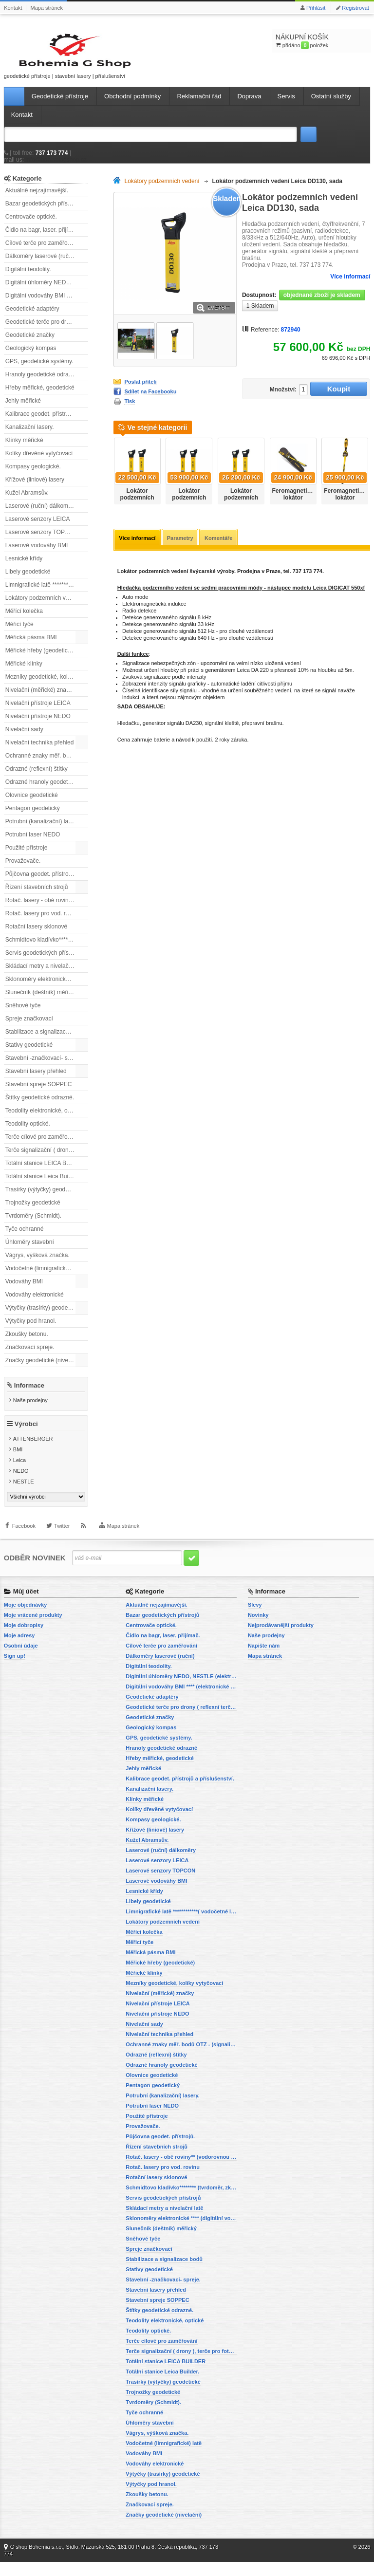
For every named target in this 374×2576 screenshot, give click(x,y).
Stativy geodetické (29, 1054)
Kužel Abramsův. (27, 502)
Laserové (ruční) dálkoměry (40, 515)
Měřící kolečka (24, 620)
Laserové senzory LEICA (37, 528)
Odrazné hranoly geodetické (41, 791)
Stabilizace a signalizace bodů (44, 1041)
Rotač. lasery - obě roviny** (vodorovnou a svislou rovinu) (46, 909)
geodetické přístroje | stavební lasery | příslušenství (48, 60)
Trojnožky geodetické (32, 1211)
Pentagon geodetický (32, 817)
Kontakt (13, 8)
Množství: (278, 398)
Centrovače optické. (31, 225)
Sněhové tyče (23, 1014)
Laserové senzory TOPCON (41, 541)
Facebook (24, 1546)
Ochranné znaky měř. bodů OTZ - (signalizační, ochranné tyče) (46, 764)
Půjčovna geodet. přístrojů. (40, 883)
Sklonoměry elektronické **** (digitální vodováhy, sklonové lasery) (46, 988)
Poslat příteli (140, 391)
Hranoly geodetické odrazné (41, 383)
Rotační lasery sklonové (36, 935)
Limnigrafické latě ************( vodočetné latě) (46, 594)
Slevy (255, 1619)
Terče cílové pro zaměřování (42, 1146)
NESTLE (23, 1496)
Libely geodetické (28, 580)
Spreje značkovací (29, 1027)
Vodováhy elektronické (34, 1303)
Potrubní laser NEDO (32, 843)
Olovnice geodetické (31, 804)
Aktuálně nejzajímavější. (36, 199)
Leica (19, 1475)
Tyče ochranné (24, 1238)
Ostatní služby (331, 105)
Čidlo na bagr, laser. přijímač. (43, 239)
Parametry (182, 548)
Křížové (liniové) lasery (34, 488)
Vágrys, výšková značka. (37, 1264)
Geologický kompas (30, 357)
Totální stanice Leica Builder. (42, 1185)
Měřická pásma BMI (31, 646)
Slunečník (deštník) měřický (41, 1001)
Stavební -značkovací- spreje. (43, 1067)
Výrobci (26, 1438)
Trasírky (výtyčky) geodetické (43, 1198)
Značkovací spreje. (30, 1356)
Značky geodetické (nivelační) (44, 1369)
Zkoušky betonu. (26, 1343)
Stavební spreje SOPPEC (38, 1093)
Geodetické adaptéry (32, 318)
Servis (286, 105)
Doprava (249, 105)
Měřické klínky (23, 672)
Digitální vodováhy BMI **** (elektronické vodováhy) (46, 304)
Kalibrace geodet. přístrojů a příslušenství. (46, 423)
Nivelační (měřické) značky (40, 699)
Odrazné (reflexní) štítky (36, 778)
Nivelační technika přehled (39, 751)
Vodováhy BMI (24, 1290)
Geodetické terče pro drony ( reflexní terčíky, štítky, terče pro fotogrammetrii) (46, 331)
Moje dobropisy (23, 1639)
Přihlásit (315, 8)
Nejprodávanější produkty (281, 1639)
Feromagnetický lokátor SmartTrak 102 (346, 507)
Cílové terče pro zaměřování (42, 252)
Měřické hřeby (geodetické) (40, 659)
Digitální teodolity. (28, 278)
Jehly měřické (23, 410)
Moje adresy (19, 1649)
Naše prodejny (30, 1409)
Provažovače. (23, 870)
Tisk (129, 411)
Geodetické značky (30, 344)
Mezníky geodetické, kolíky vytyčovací (46, 686)
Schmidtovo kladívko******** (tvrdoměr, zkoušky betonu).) (46, 948)
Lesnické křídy (24, 567)
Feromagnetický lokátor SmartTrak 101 (294, 507)
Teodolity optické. (27, 1133)
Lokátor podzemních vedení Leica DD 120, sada (189, 510)
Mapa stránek (46, 8)
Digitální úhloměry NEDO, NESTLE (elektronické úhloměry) (46, 291)
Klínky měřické (24, 449)
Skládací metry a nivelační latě (45, 975)
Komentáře (222, 548)
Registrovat (355, 8)
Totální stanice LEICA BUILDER (46, 1172)
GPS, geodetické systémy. (39, 370)
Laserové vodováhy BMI (36, 554)
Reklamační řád (199, 105)
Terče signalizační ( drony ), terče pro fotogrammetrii (46, 1159)
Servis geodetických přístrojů (42, 962)
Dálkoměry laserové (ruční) (40, 265)
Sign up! (14, 1670)
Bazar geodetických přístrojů (42, 212)
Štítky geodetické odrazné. (39, 1106)
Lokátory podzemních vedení (42, 607)
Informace (29, 1394)
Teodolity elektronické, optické (44, 1119)
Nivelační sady (24, 738)
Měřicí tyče (19, 633)
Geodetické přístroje (60, 105)
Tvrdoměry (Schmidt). (33, 1225)
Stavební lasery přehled (36, 1080)
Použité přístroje (26, 856)
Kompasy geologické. (33, 475)
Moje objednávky (25, 1619)
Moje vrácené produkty (33, 1629)
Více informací (350, 285)
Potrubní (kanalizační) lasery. (43, 830)
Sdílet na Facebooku (150, 401)
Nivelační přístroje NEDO (38, 725)
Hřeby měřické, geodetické (40, 396)
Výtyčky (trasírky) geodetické (42, 1317)
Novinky (258, 1629)
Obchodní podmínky (132, 105)
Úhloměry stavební (29, 1251)
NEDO (21, 1485)
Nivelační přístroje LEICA (38, 712)
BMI (18, 1464)
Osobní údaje (21, 1660)
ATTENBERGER (33, 1453)
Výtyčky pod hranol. (30, 1330)
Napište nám (264, 1660)
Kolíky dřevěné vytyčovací (39, 462)
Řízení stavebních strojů (36, 896)
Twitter (62, 1546)
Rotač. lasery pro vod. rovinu (42, 922)
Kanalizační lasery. (29, 436)
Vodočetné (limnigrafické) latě (43, 1277)
